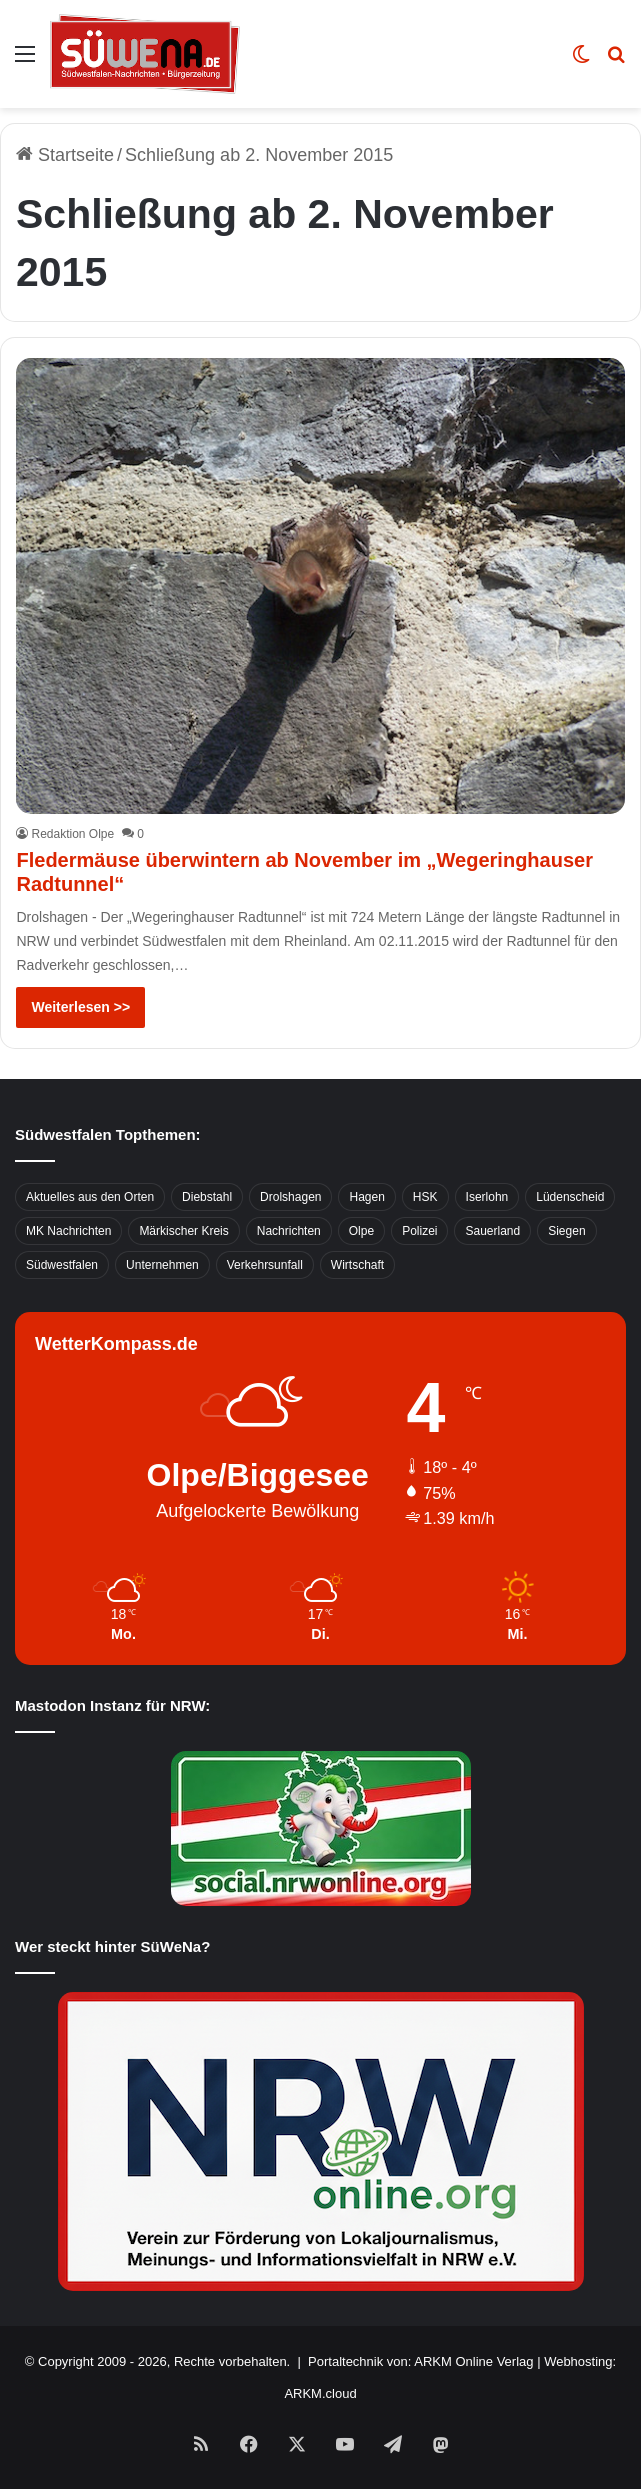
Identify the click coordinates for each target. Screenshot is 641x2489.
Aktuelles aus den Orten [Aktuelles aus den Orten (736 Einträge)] (90, 1197)
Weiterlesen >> (80, 1007)
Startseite (65, 155)
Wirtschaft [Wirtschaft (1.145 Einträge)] (357, 1265)
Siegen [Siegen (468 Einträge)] (566, 1231)
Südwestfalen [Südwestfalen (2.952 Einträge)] (62, 1265)
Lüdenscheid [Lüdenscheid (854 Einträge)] (570, 1197)
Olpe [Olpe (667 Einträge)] (361, 1231)
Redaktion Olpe (72, 834)
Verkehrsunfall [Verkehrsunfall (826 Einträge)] (265, 1265)
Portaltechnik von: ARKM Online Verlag (420, 2361)
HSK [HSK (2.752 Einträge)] (425, 1197)
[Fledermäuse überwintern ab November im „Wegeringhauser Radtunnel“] (320, 586)
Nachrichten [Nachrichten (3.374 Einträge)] (289, 1231)
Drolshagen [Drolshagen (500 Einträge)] (290, 1197)
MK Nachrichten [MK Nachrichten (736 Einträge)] (68, 1231)
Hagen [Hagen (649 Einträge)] (366, 1197)
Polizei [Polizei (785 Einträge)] (419, 1231)
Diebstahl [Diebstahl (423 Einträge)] (207, 1197)
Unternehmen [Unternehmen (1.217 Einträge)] (162, 1265)
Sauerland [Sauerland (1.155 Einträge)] (492, 1231)
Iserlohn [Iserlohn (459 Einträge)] (487, 1197)
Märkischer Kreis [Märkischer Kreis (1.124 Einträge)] (183, 1231)
